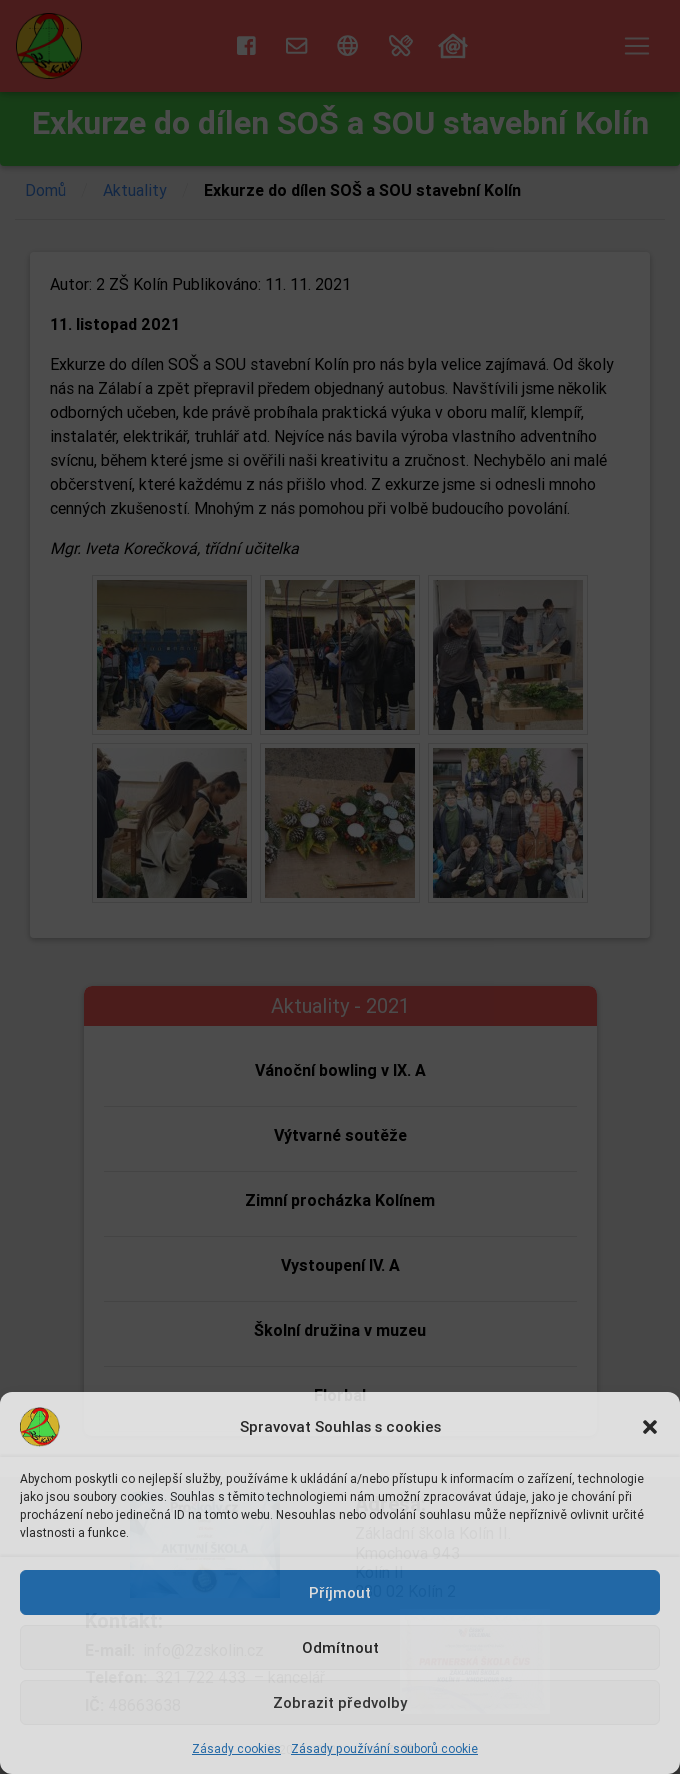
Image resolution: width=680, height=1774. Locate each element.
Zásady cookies (236, 1748)
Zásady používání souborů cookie (384, 1748)
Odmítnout (340, 1647)
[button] (650, 1427)
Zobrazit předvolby (340, 1702)
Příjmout (340, 1592)
